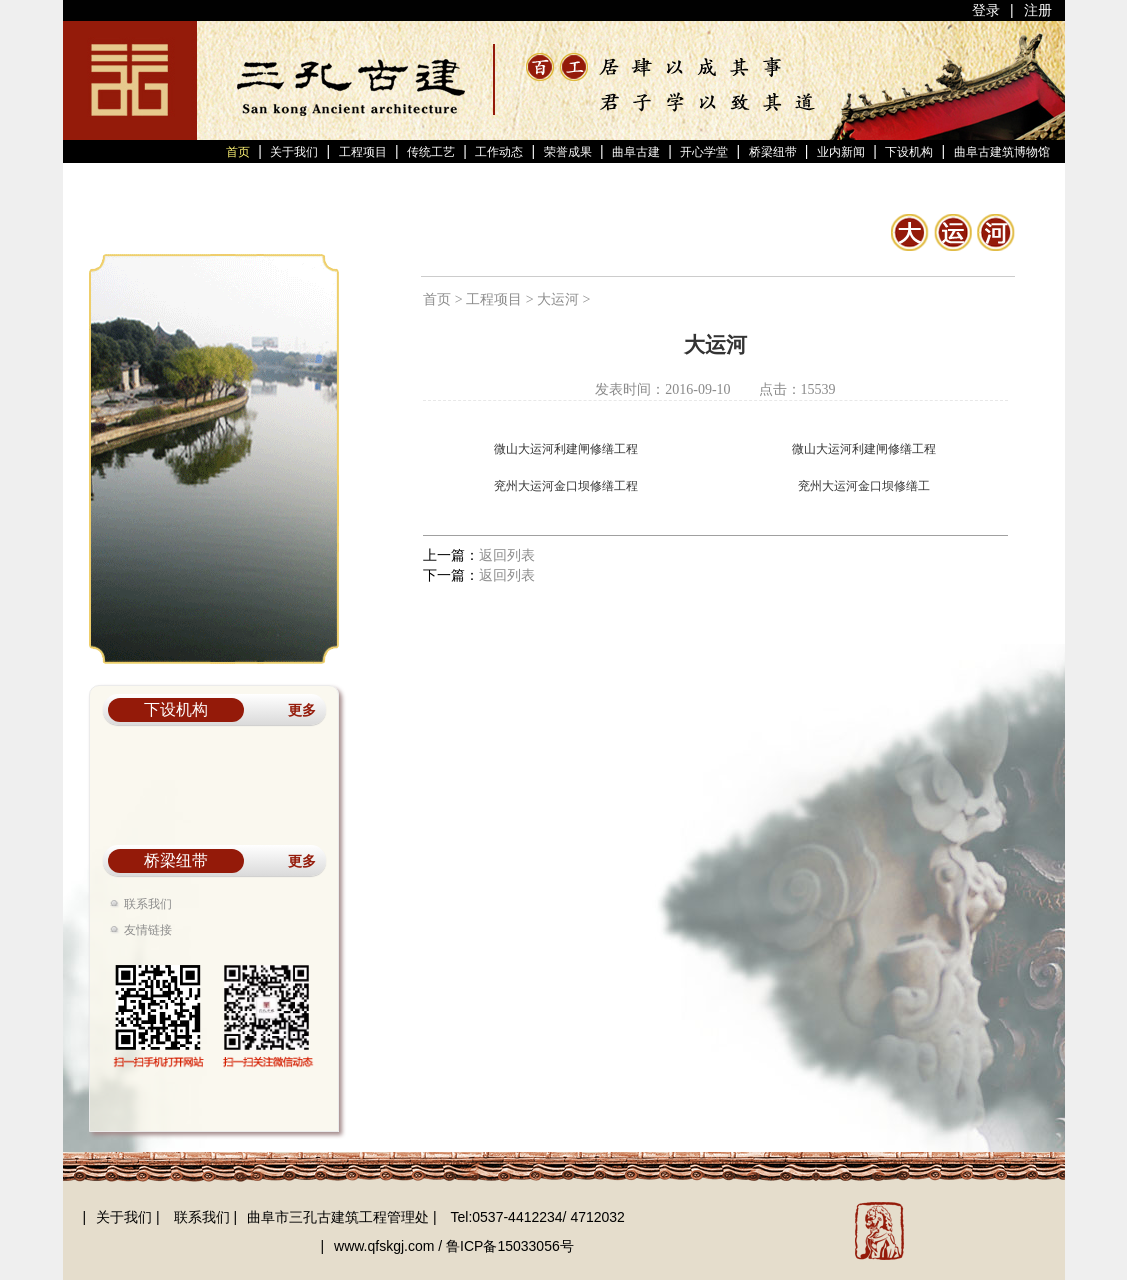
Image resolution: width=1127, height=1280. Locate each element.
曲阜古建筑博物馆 (1002, 152)
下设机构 (909, 152)
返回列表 (507, 555)
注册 (1038, 10)
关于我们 (294, 152)
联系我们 (148, 904)
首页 (239, 152)
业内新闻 (841, 152)
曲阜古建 (636, 152)
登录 (988, 10)
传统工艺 (431, 152)
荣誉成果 (568, 152)
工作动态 (499, 152)
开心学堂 (704, 152)
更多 (302, 710)
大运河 (558, 299)
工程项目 (363, 152)
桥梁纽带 (773, 152)
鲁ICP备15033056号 (510, 1246)
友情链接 (148, 930)
